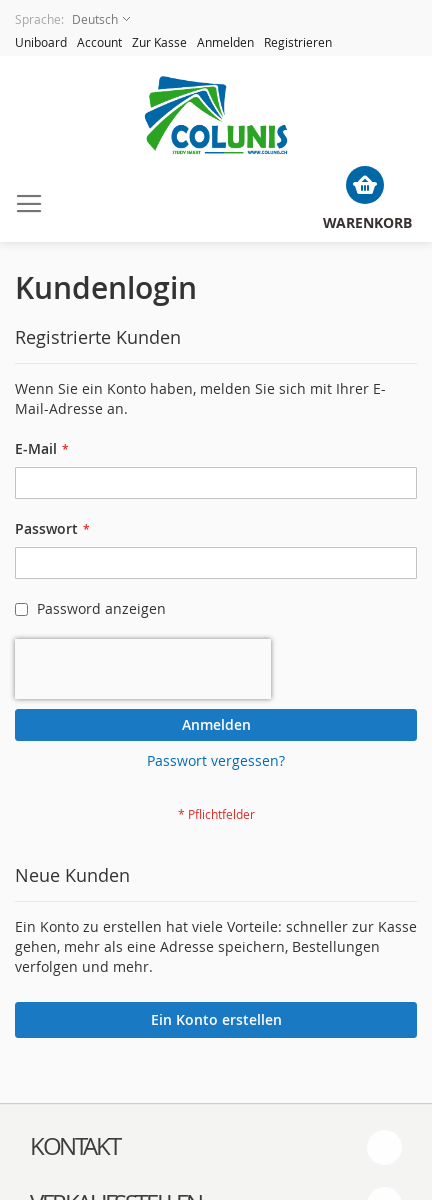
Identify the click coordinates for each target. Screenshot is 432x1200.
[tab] (216, 1147)
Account (99, 42)
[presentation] (143, 669)
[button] (72, 19)
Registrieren (298, 42)
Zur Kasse (159, 42)
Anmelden (225, 42)
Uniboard (41, 42)
